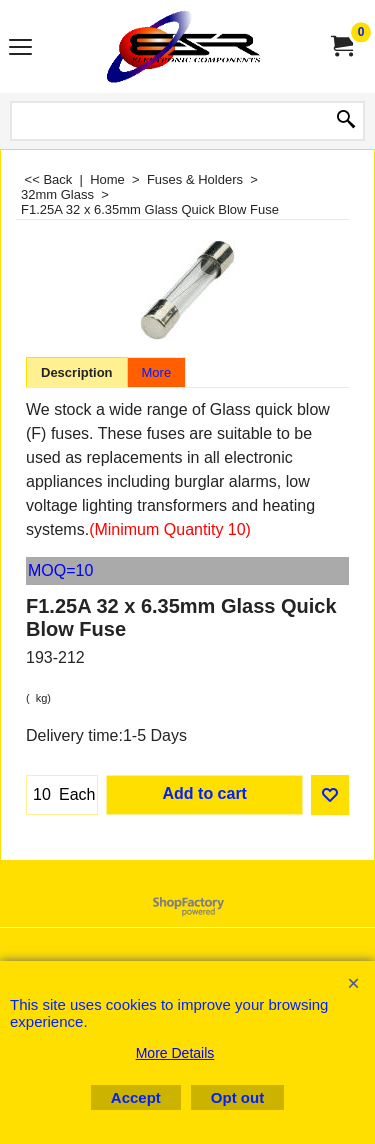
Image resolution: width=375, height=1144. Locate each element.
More (157, 372)
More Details (175, 1053)
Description (77, 372)
